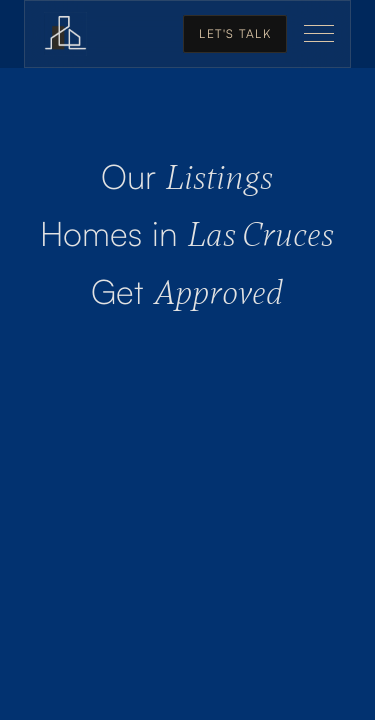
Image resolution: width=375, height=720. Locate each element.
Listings (188, 178)
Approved (188, 293)
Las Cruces (188, 235)
